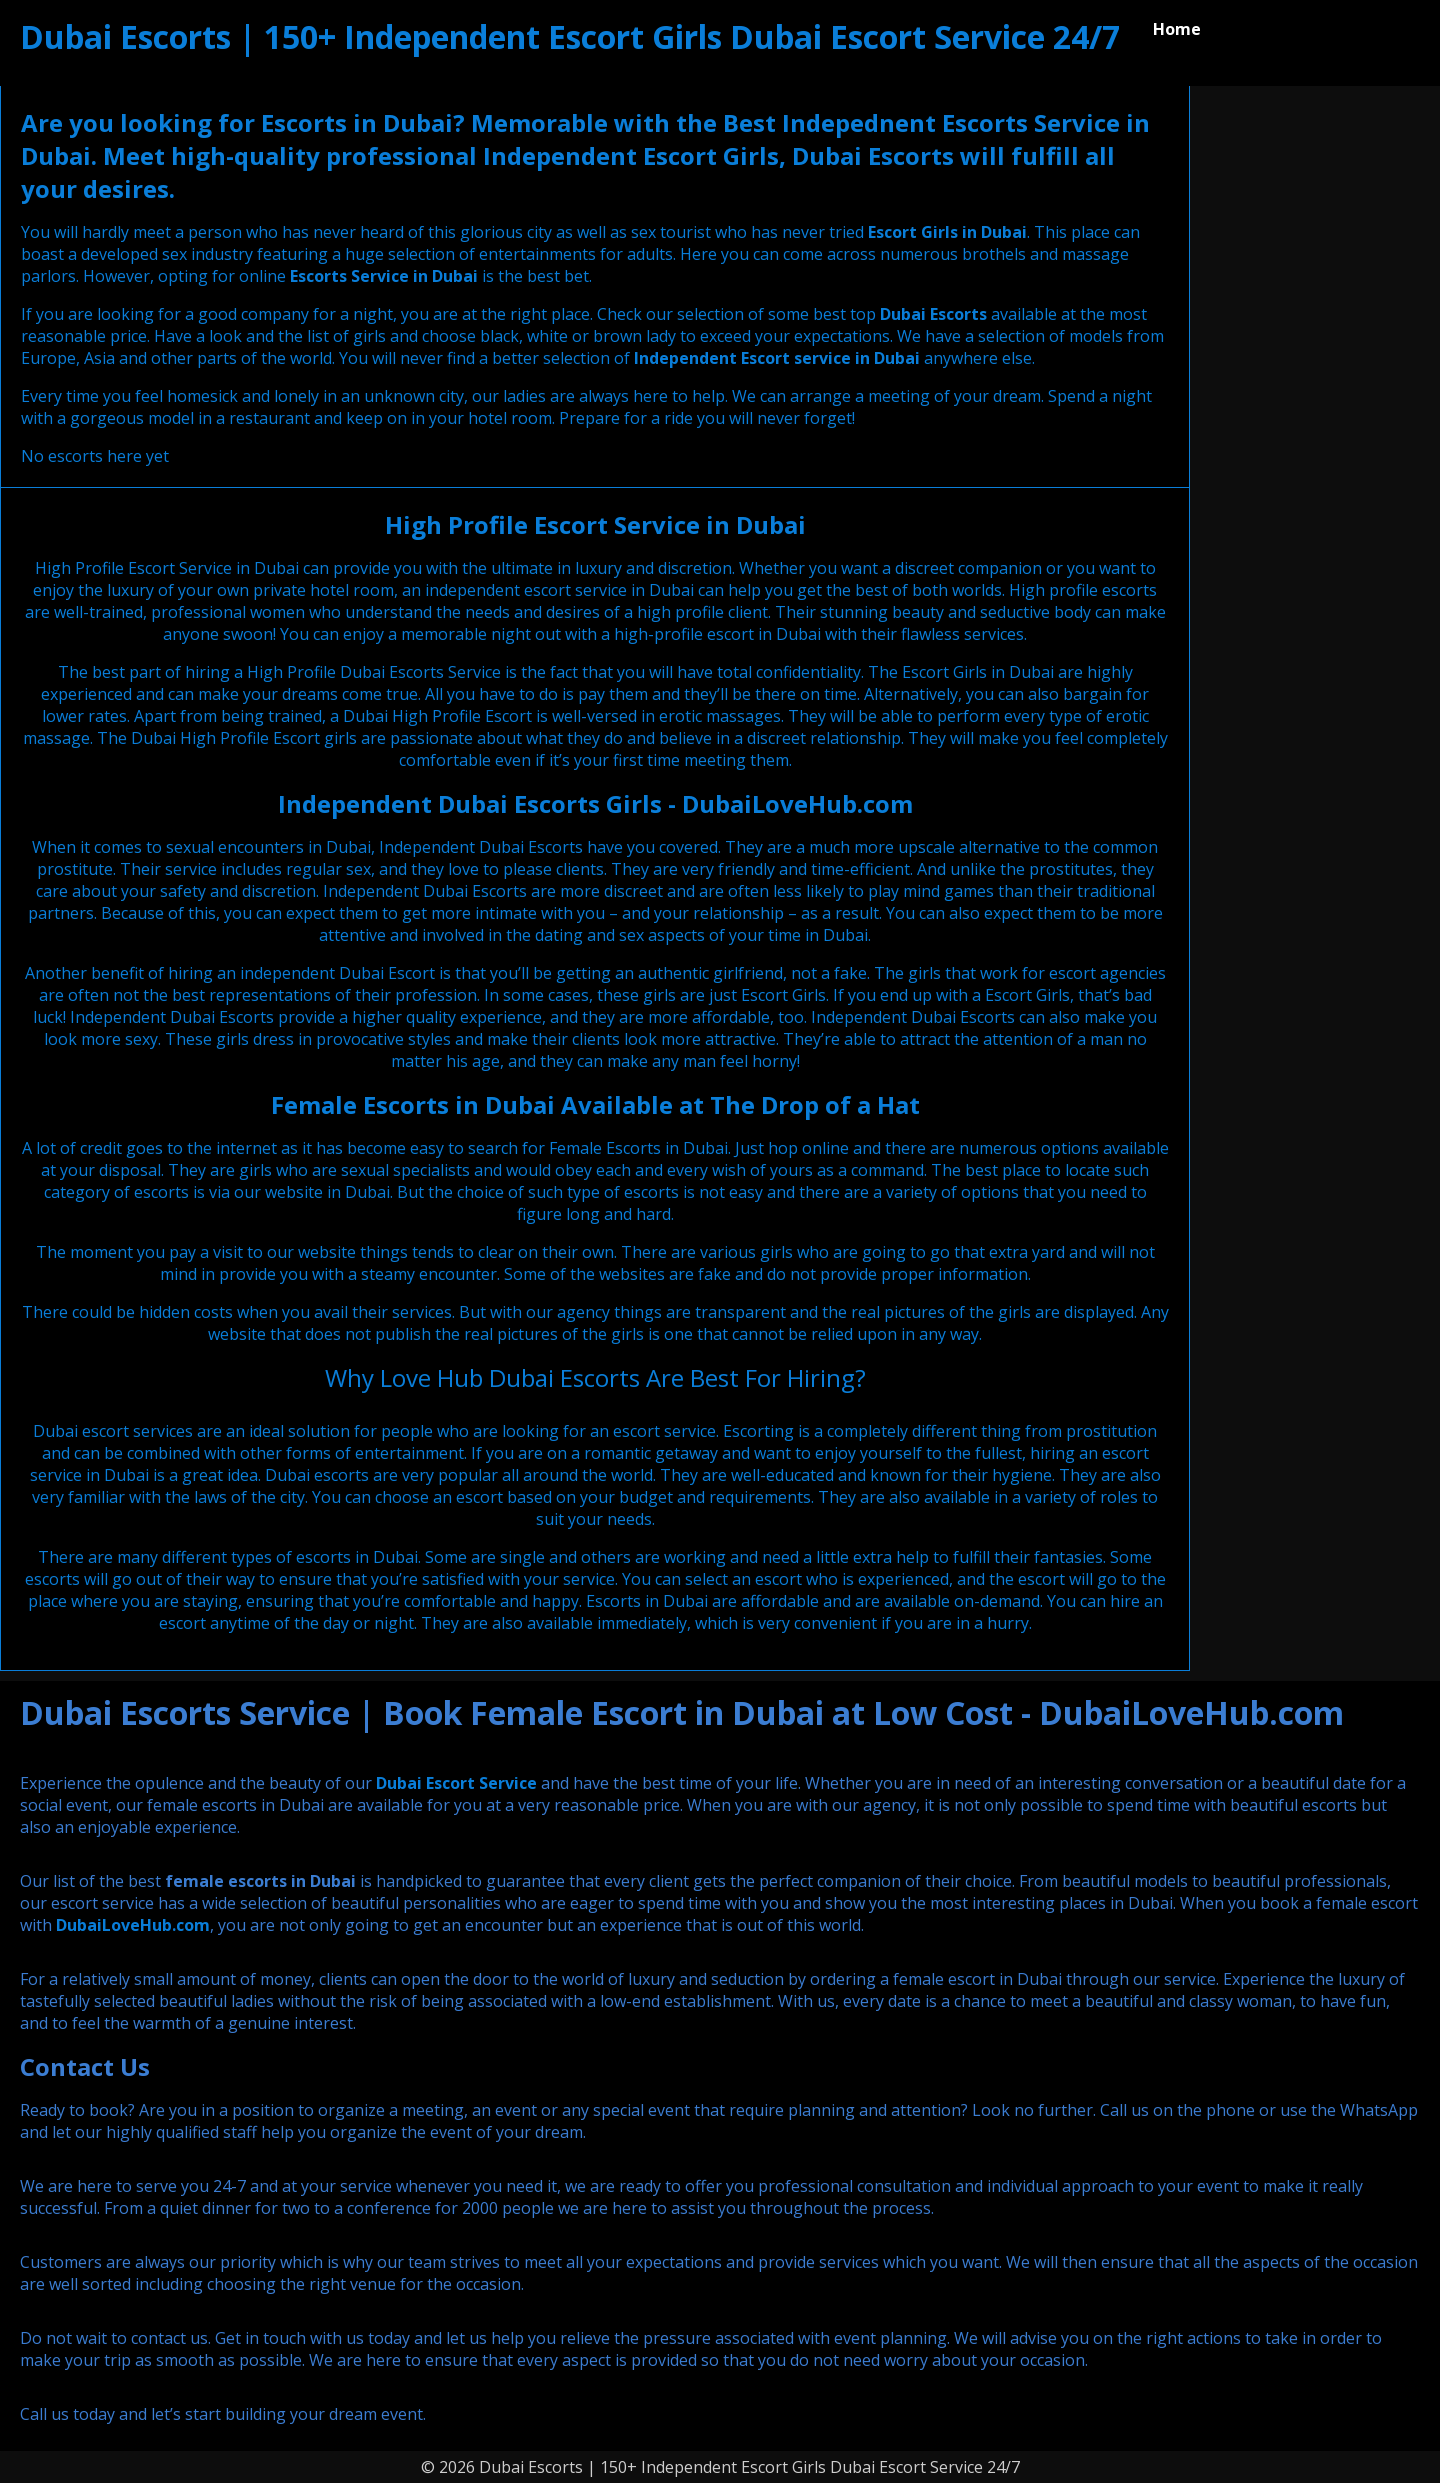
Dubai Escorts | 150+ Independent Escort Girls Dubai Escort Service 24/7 (570, 36)
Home (1177, 29)
